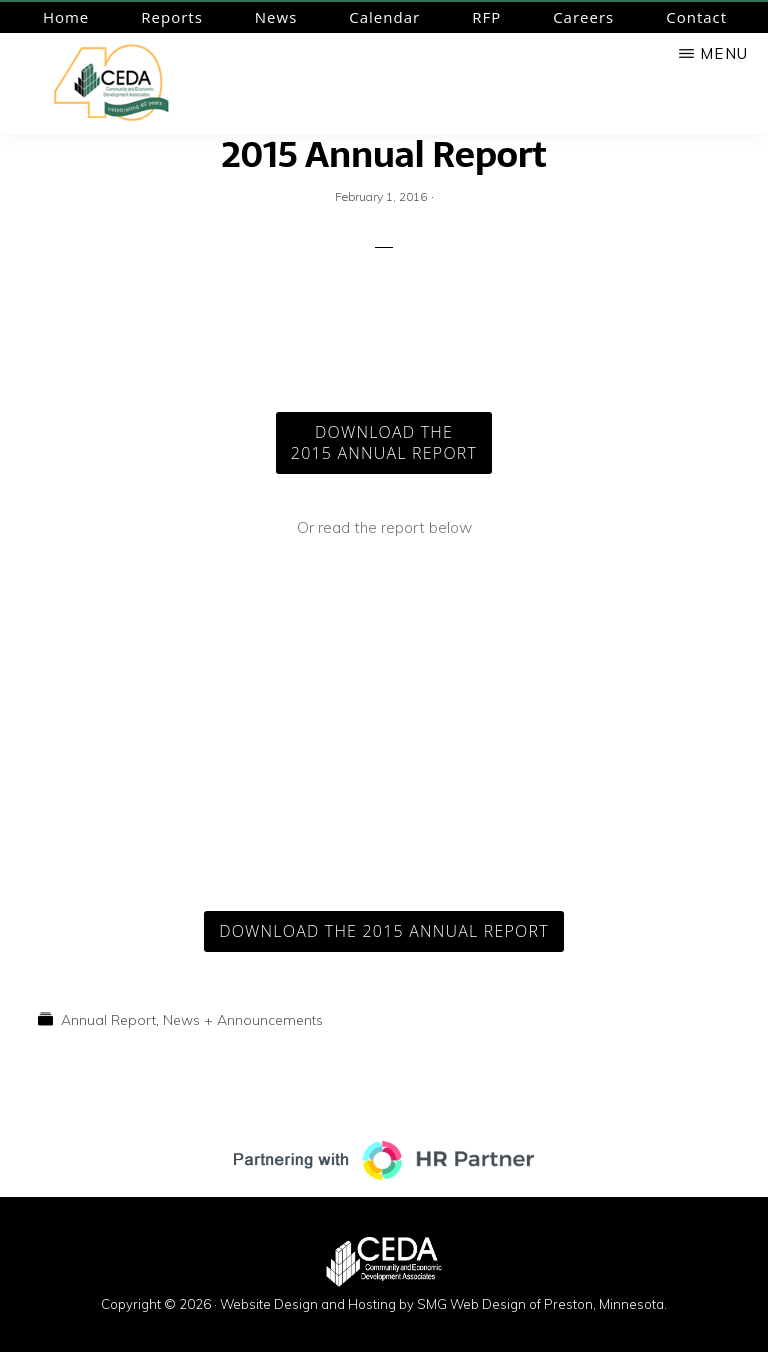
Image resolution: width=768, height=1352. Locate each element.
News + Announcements (243, 1020)
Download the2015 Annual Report (384, 442)
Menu (724, 53)
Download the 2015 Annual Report (384, 931)
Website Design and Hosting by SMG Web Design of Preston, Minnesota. (443, 1304)
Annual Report (108, 1020)
